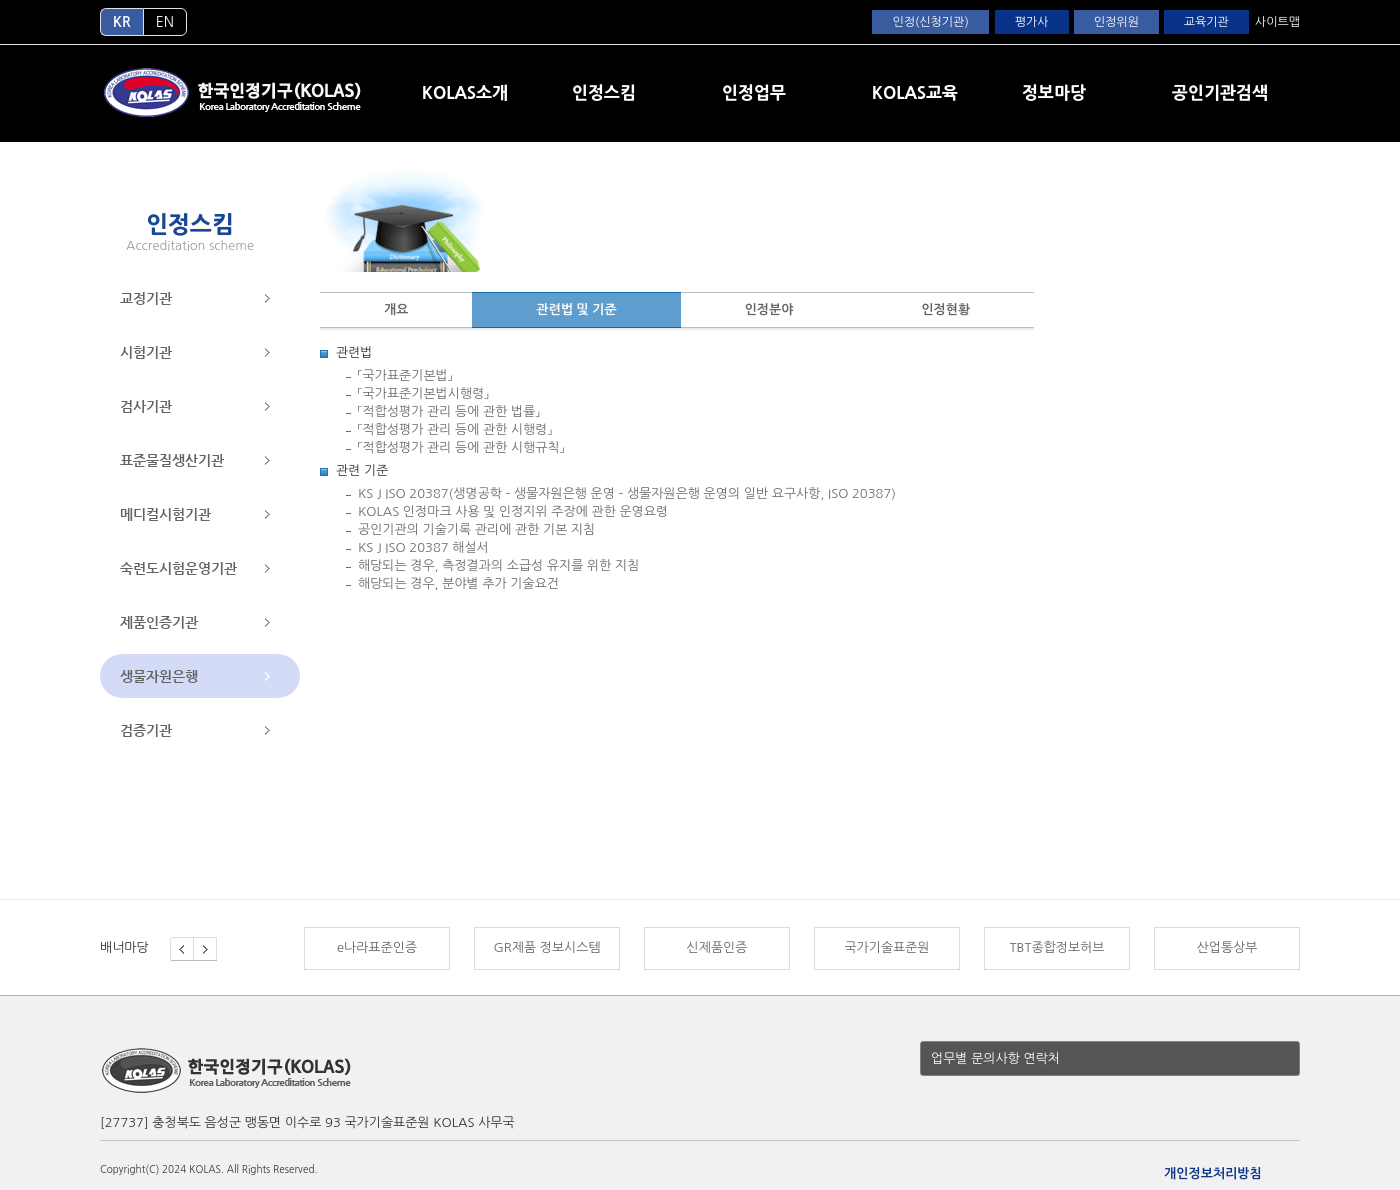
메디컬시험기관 (165, 514)
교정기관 (146, 298)
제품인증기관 (159, 622)
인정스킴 (604, 92)
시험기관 (146, 352)
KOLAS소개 (465, 92)
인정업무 (754, 92)
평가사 (1032, 22)
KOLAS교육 (915, 92)
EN (165, 22)
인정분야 (769, 309)
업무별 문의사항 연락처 (995, 1058)
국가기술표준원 (886, 947)
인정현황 (945, 309)
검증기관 (146, 730)
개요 (396, 309)
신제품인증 (717, 947)
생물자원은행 (159, 676)
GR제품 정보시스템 (546, 947)
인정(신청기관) (930, 22)
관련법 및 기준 (576, 309)
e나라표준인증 (377, 947)
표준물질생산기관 (172, 460)
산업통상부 (1227, 947)
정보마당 (1054, 92)
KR (122, 22)
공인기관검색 (1220, 92)
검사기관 (146, 406)
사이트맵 (1277, 22)
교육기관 (1206, 22)
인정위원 (1116, 22)
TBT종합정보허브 (1056, 947)
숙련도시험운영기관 (178, 568)
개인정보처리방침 (1213, 1173)
